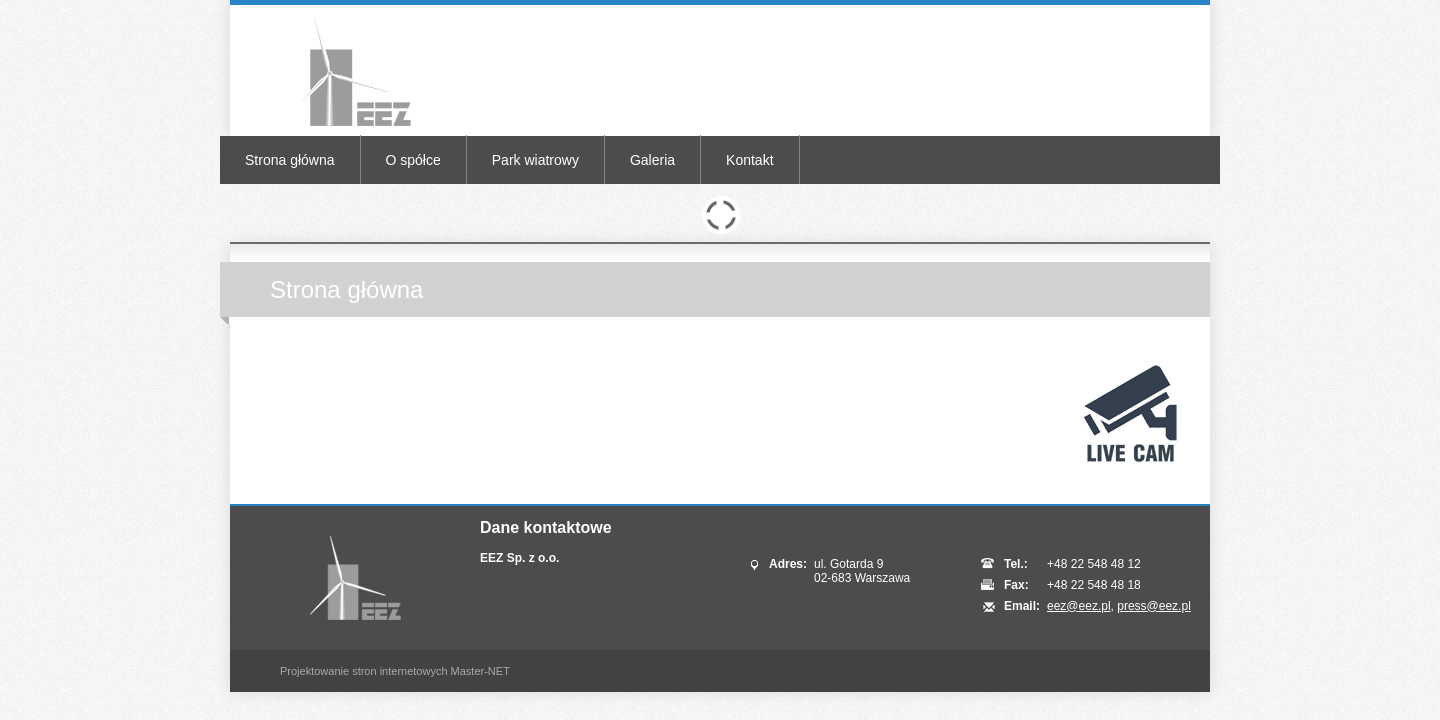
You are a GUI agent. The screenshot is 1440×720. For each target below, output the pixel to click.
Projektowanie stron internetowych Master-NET (395, 671)
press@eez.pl (1154, 606)
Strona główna (290, 160)
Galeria (652, 160)
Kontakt (749, 160)
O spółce (413, 160)
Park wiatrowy (535, 160)
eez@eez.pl (1079, 606)
